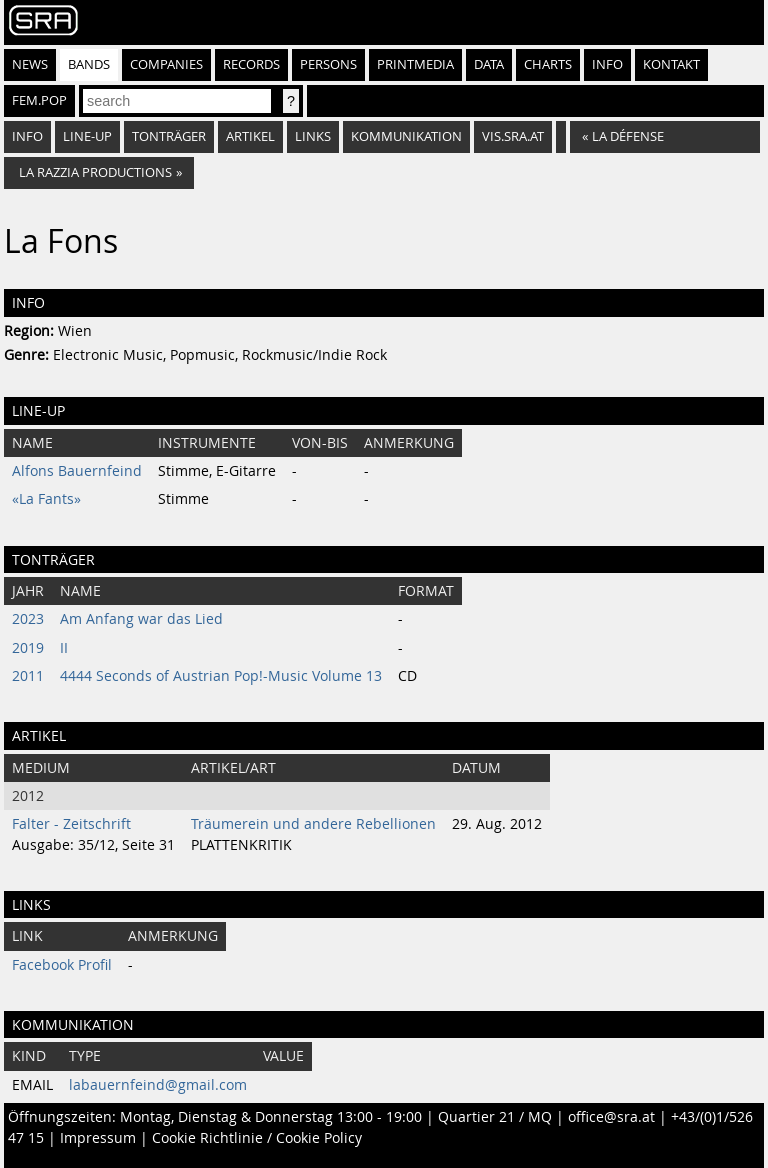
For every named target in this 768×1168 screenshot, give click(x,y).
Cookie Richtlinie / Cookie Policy (257, 1138)
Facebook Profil (62, 965)
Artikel (250, 136)
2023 (28, 619)
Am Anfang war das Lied (141, 619)
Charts (548, 64)
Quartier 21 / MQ (495, 1117)
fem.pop (39, 100)
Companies (166, 64)
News (30, 64)
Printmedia (415, 64)
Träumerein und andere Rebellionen (313, 824)
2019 (28, 648)
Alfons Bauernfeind (77, 471)
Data (489, 64)
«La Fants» (46, 499)
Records (251, 64)
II (64, 648)
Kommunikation (406, 136)
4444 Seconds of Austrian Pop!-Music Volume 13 (221, 676)
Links (313, 136)
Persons (328, 64)
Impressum (98, 1138)
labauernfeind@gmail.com (158, 1085)
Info (607, 64)
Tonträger (169, 136)
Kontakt (671, 64)
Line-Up (87, 136)
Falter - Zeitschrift (71, 824)
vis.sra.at (513, 136)
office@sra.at (611, 1117)
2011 (28, 676)
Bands (89, 64)
